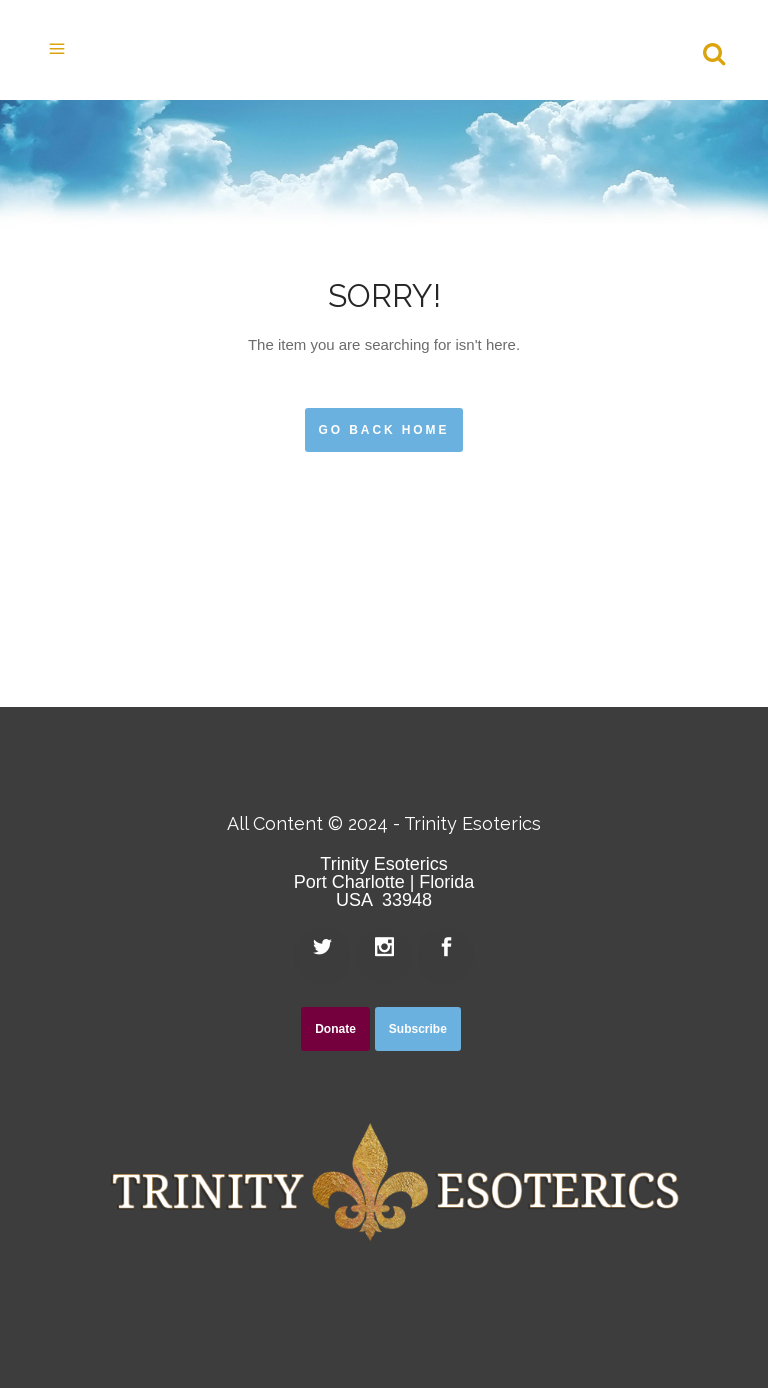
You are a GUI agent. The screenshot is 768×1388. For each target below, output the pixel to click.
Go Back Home (384, 430)
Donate (335, 1029)
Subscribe (418, 1029)
